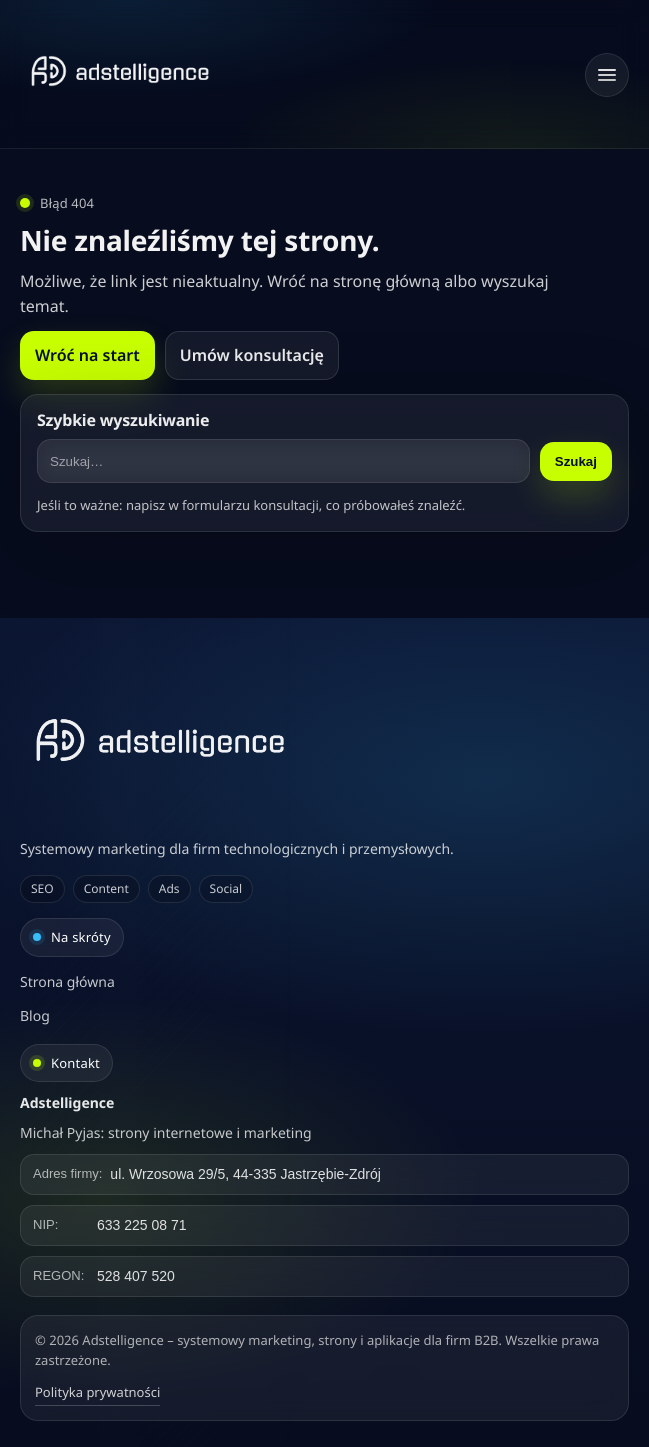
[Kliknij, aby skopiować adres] (324, 1174)
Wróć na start (87, 355)
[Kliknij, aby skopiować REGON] (324, 1276)
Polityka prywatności (97, 1392)
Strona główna (67, 982)
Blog (35, 1016)
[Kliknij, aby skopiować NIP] (324, 1225)
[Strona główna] (120, 71)
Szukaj (576, 461)
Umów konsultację (252, 355)
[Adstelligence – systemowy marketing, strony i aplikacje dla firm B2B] (324, 740)
